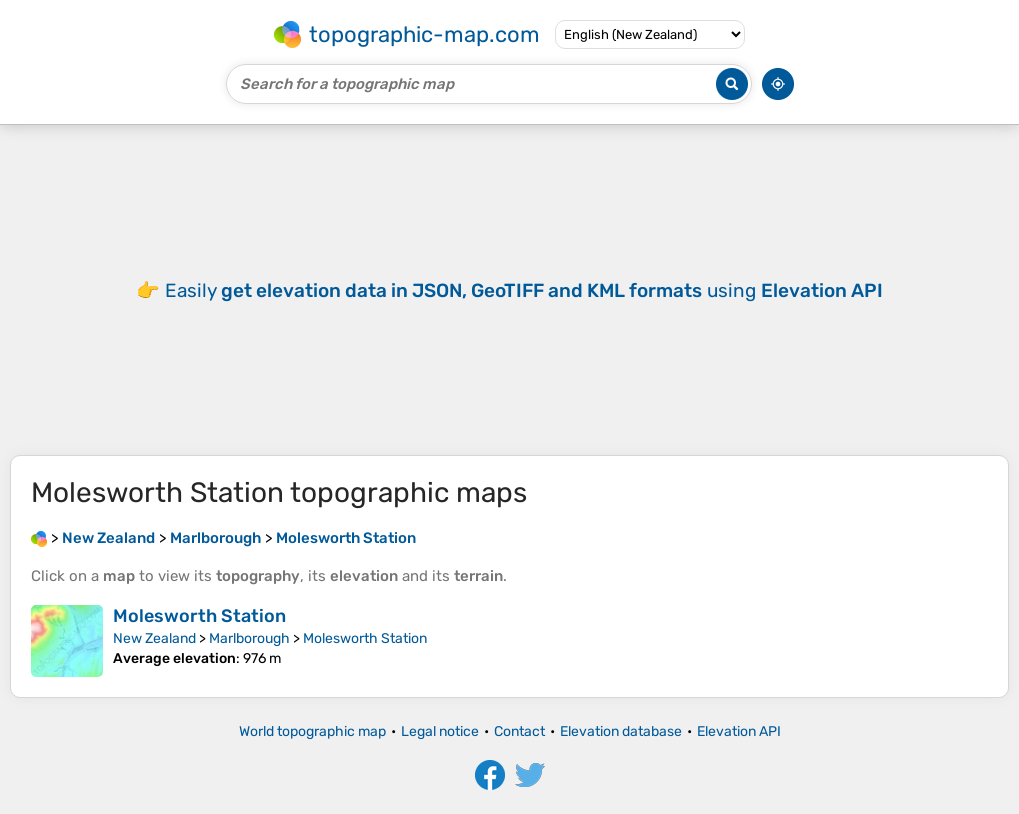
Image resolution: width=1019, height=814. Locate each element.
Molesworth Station (199, 616)
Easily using (524, 290)
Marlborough (249, 638)
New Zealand (154, 638)
